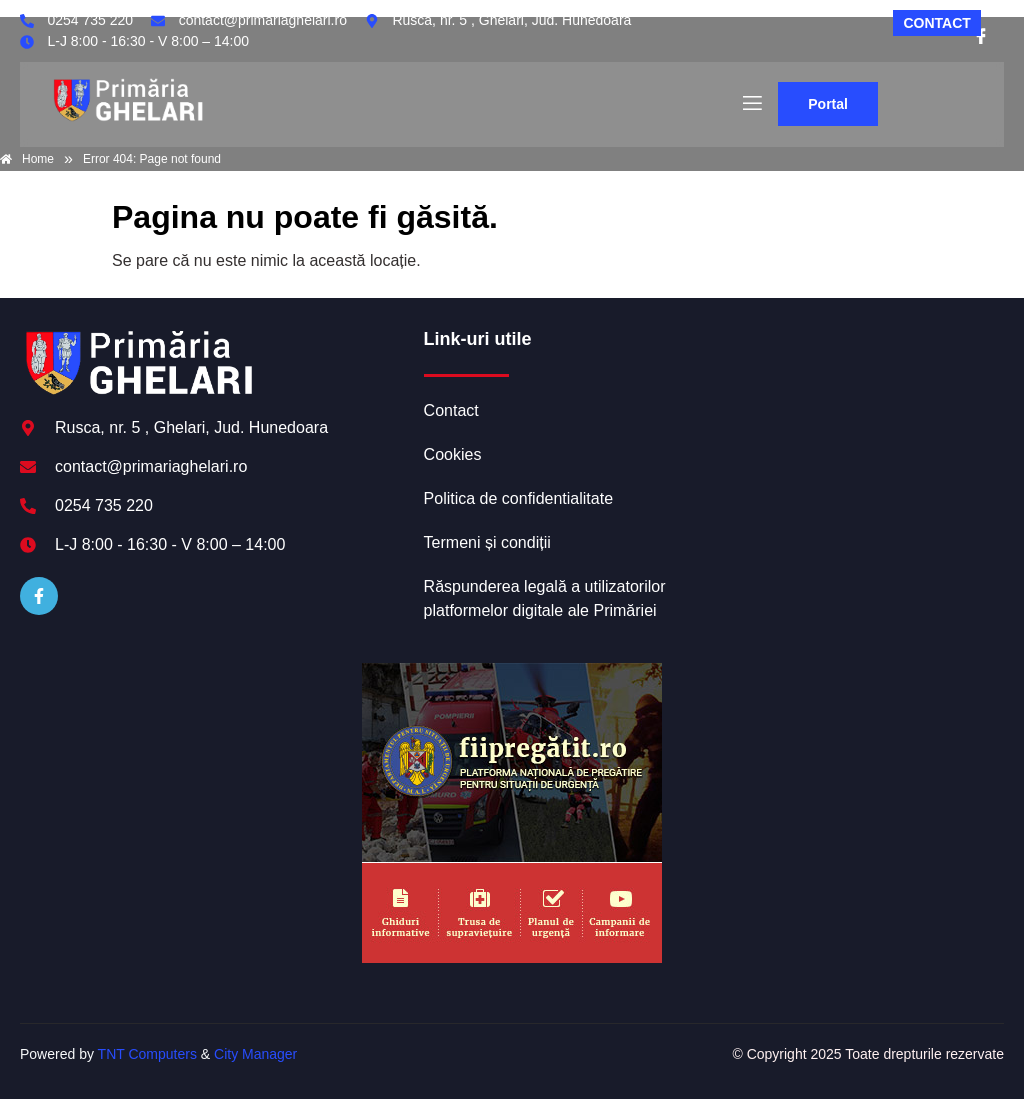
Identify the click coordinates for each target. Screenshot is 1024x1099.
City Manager (255, 1054)
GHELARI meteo (858, 403)
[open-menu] (751, 104)
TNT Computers (147, 1054)
